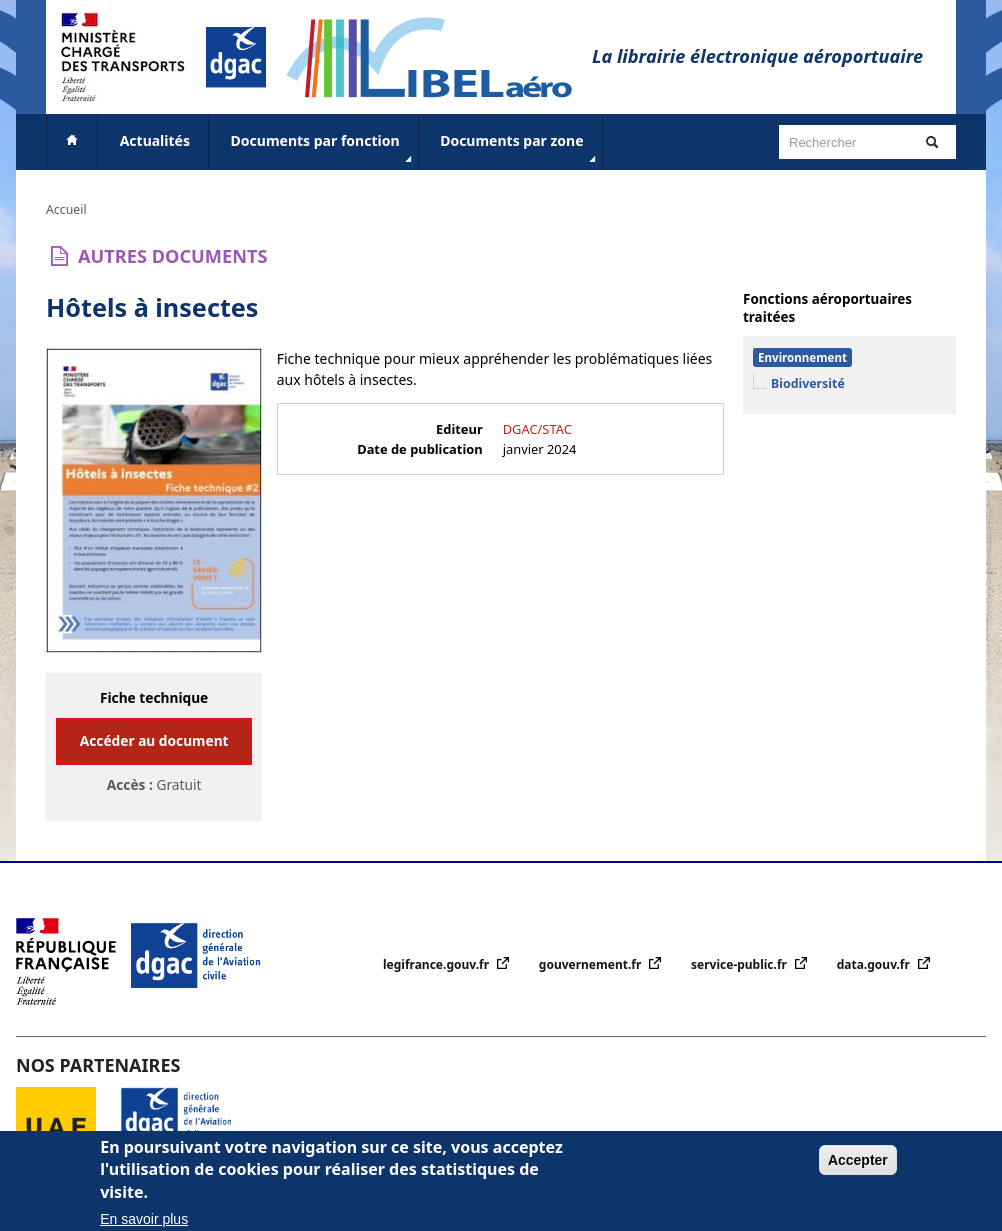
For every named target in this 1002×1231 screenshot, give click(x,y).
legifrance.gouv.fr (437, 964)
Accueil (66, 209)
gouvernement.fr (592, 964)
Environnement (802, 357)
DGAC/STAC (537, 429)
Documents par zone (519, 149)
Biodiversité (808, 383)
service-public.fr (740, 964)
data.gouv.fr (875, 964)
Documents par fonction (323, 149)
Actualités (155, 140)
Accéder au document (154, 740)
